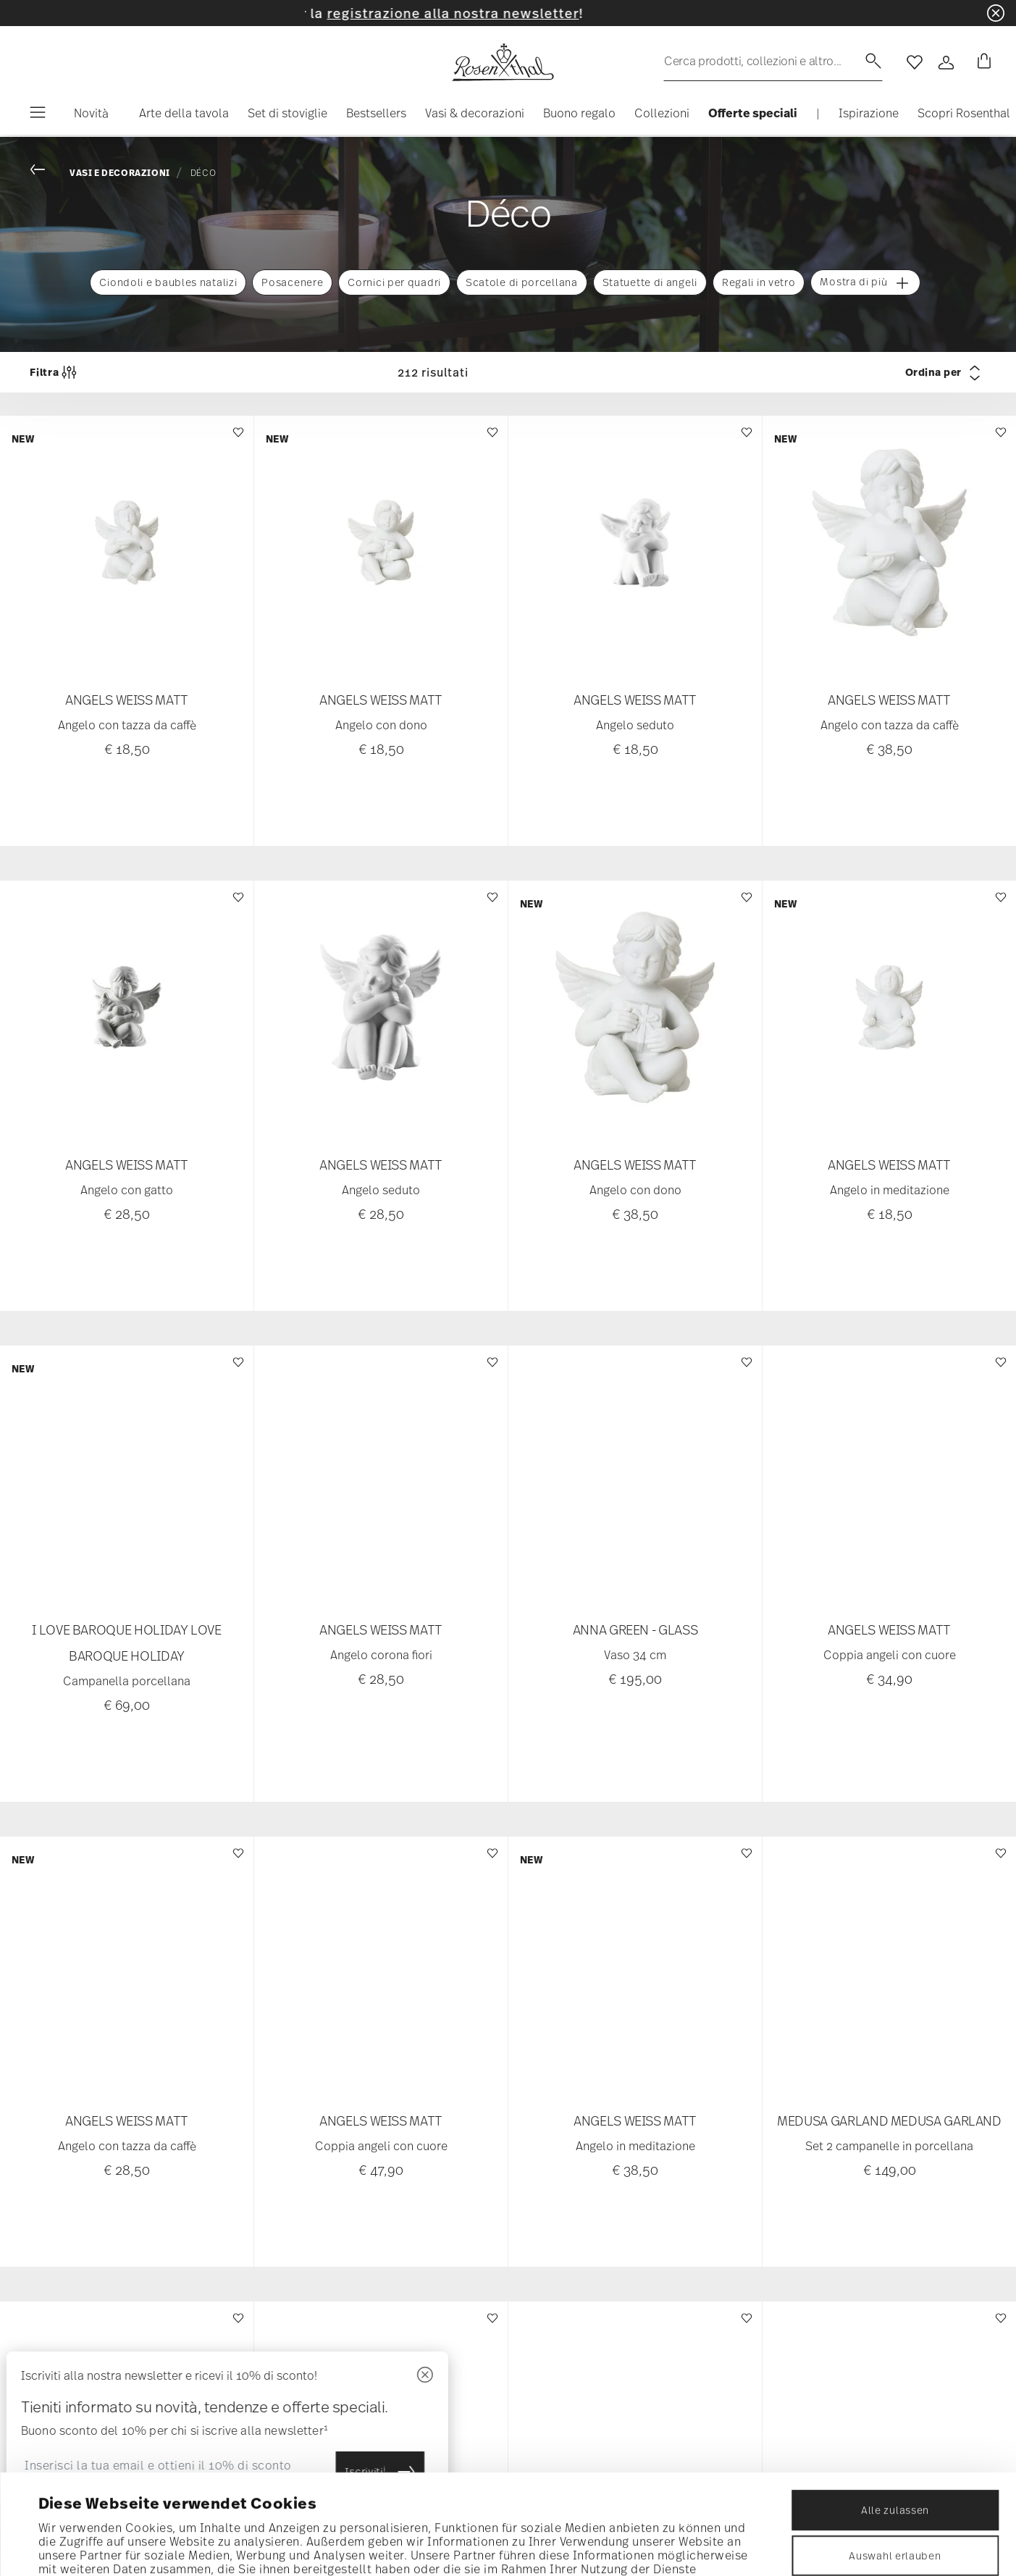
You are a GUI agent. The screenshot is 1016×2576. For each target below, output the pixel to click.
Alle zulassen (895, 2416)
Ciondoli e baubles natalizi (168, 282)
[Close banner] (995, 13)
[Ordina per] (871, 372)
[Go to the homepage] (502, 62)
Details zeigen (644, 2546)
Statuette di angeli (650, 282)
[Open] (946, 62)
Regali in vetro (759, 282)
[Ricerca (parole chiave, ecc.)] (773, 61)
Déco (203, 172)
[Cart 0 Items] (981, 62)
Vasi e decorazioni (120, 173)
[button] (178, 116)
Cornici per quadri (394, 282)
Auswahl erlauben (895, 2462)
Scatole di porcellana (522, 282)
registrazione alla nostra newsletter (494, 13)
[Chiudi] (357, 2376)
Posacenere (292, 282)
